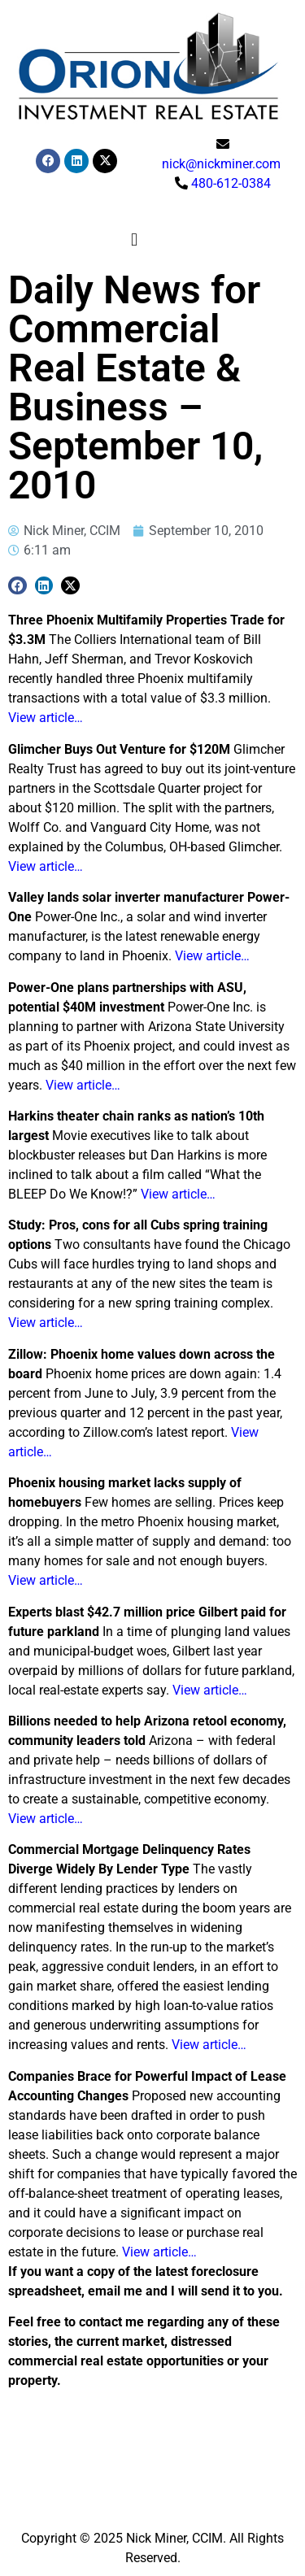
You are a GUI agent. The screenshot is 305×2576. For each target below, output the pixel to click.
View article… (45, 717)
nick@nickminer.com (221, 164)
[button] (134, 240)
